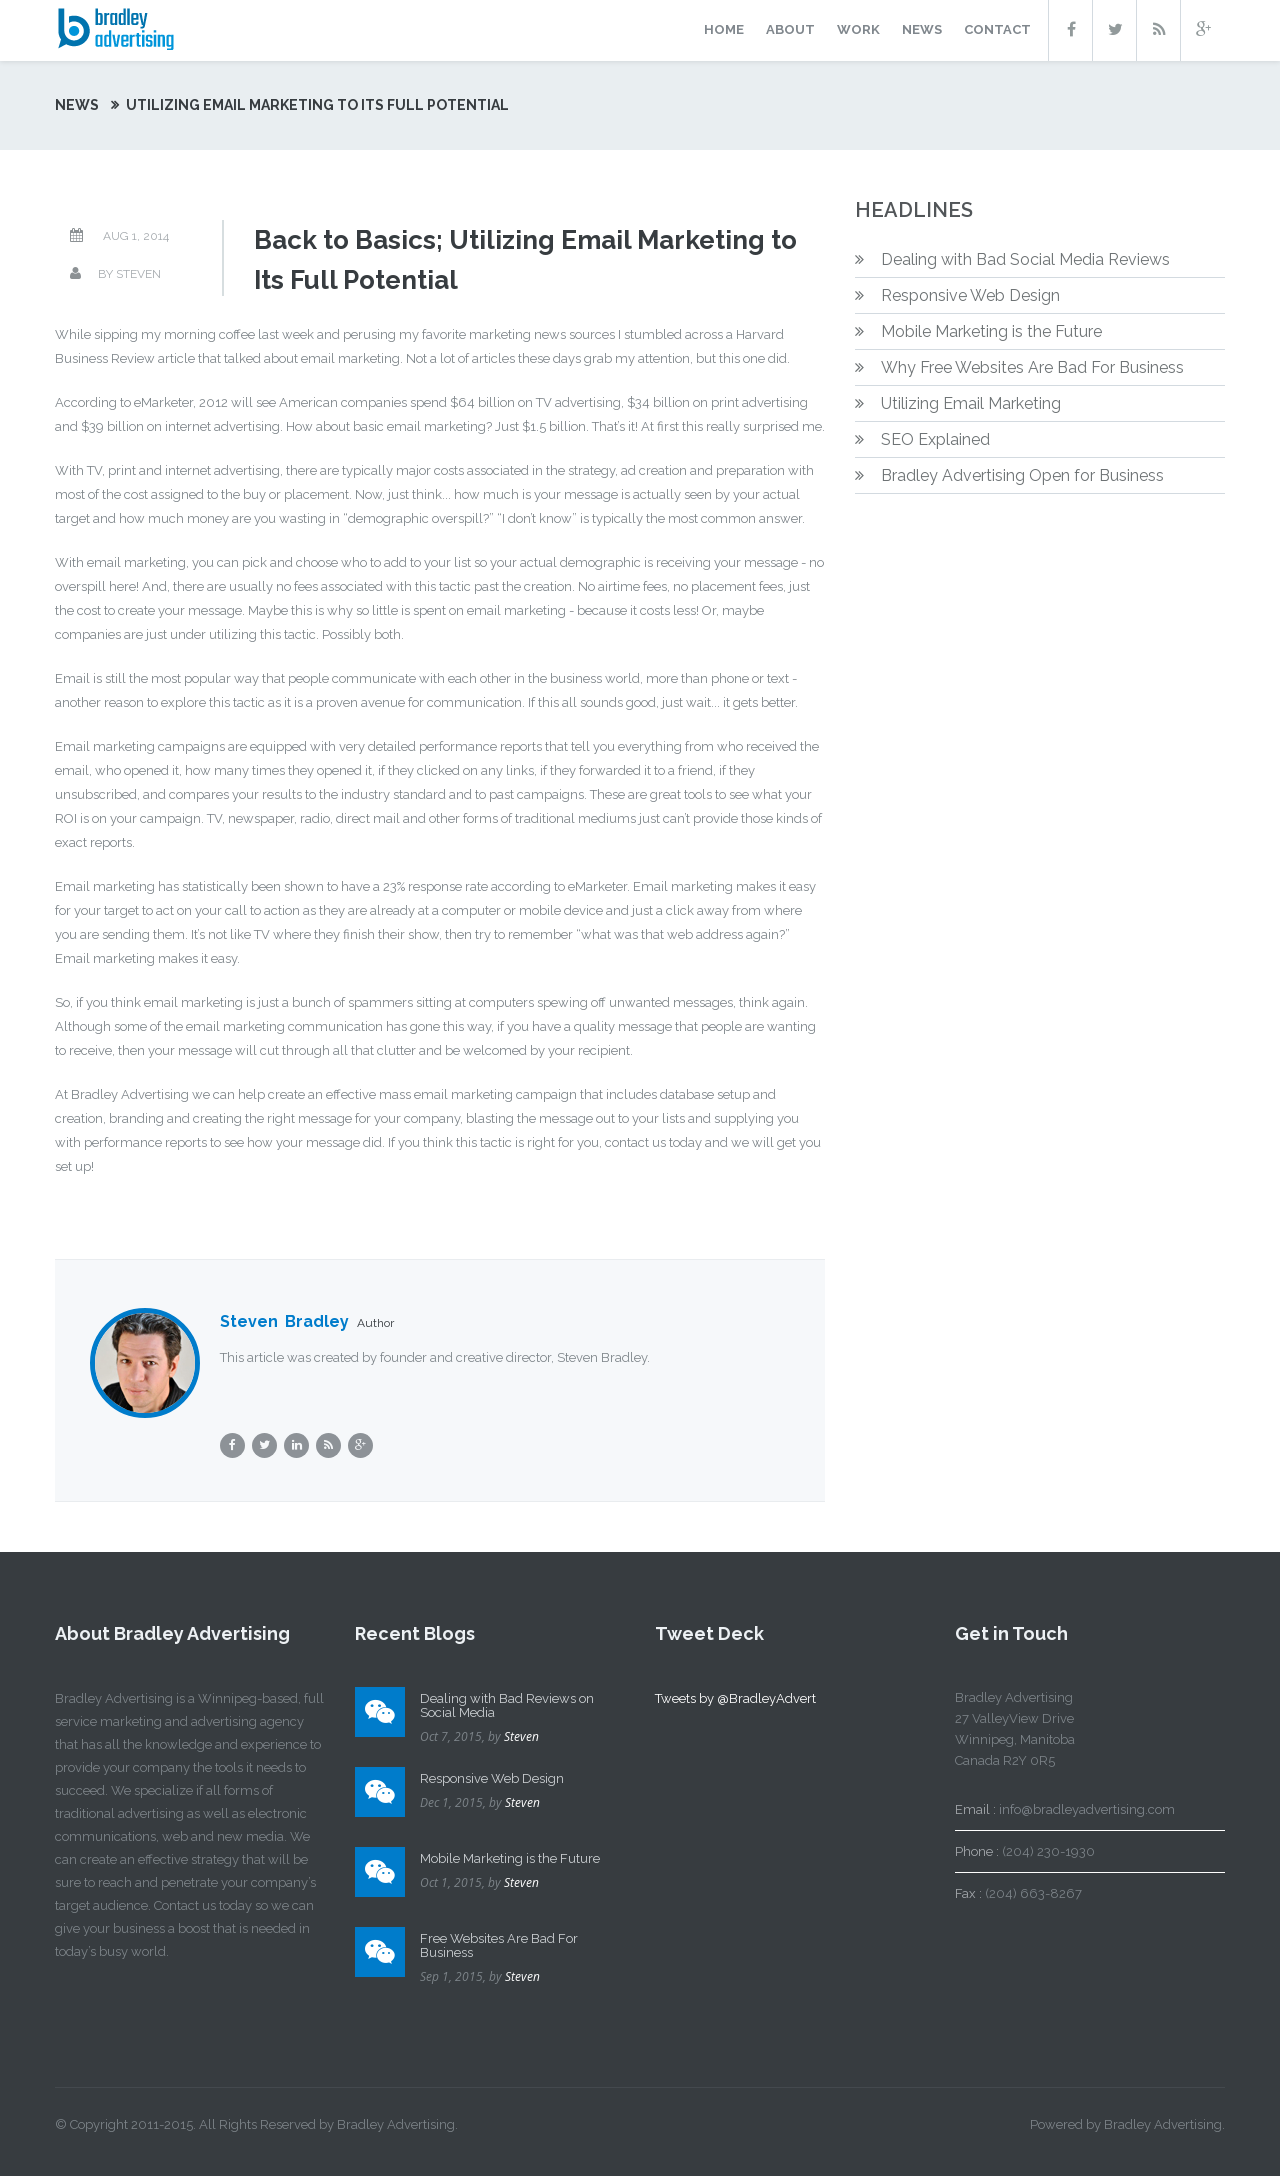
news (922, 29)
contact (997, 29)
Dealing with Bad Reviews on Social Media (507, 1705)
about (790, 29)
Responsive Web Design (970, 295)
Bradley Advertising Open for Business (1022, 475)
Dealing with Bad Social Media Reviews (1025, 259)
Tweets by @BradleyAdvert (735, 1698)
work (858, 29)
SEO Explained (935, 439)
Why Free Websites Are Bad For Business (1032, 367)
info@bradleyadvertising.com (1087, 1809)
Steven (521, 1736)
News (77, 105)
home (724, 29)
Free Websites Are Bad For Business (499, 1945)
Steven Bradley (284, 1321)
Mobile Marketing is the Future (991, 331)
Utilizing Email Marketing (971, 403)
